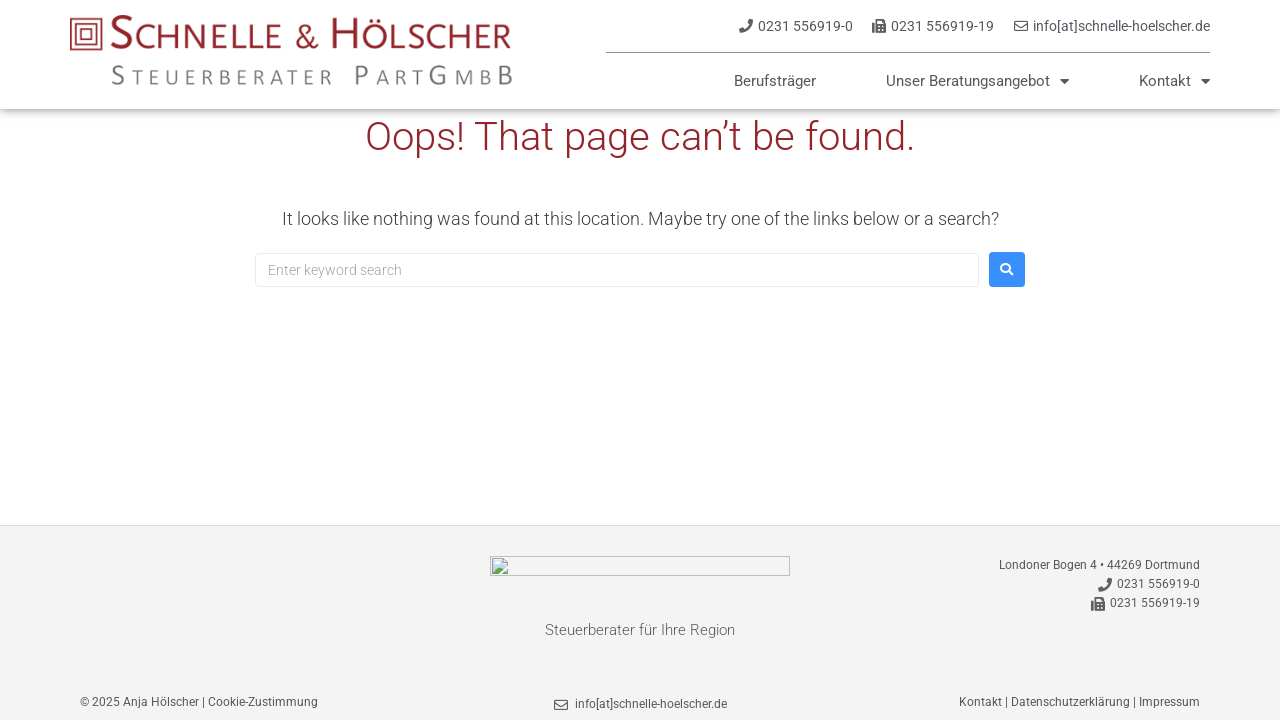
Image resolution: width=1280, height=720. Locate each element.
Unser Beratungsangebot (977, 81)
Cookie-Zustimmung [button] (263, 702)
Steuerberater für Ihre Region (640, 630)
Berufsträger (775, 81)
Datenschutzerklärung (1070, 702)
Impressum (1169, 702)
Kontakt (1174, 81)
